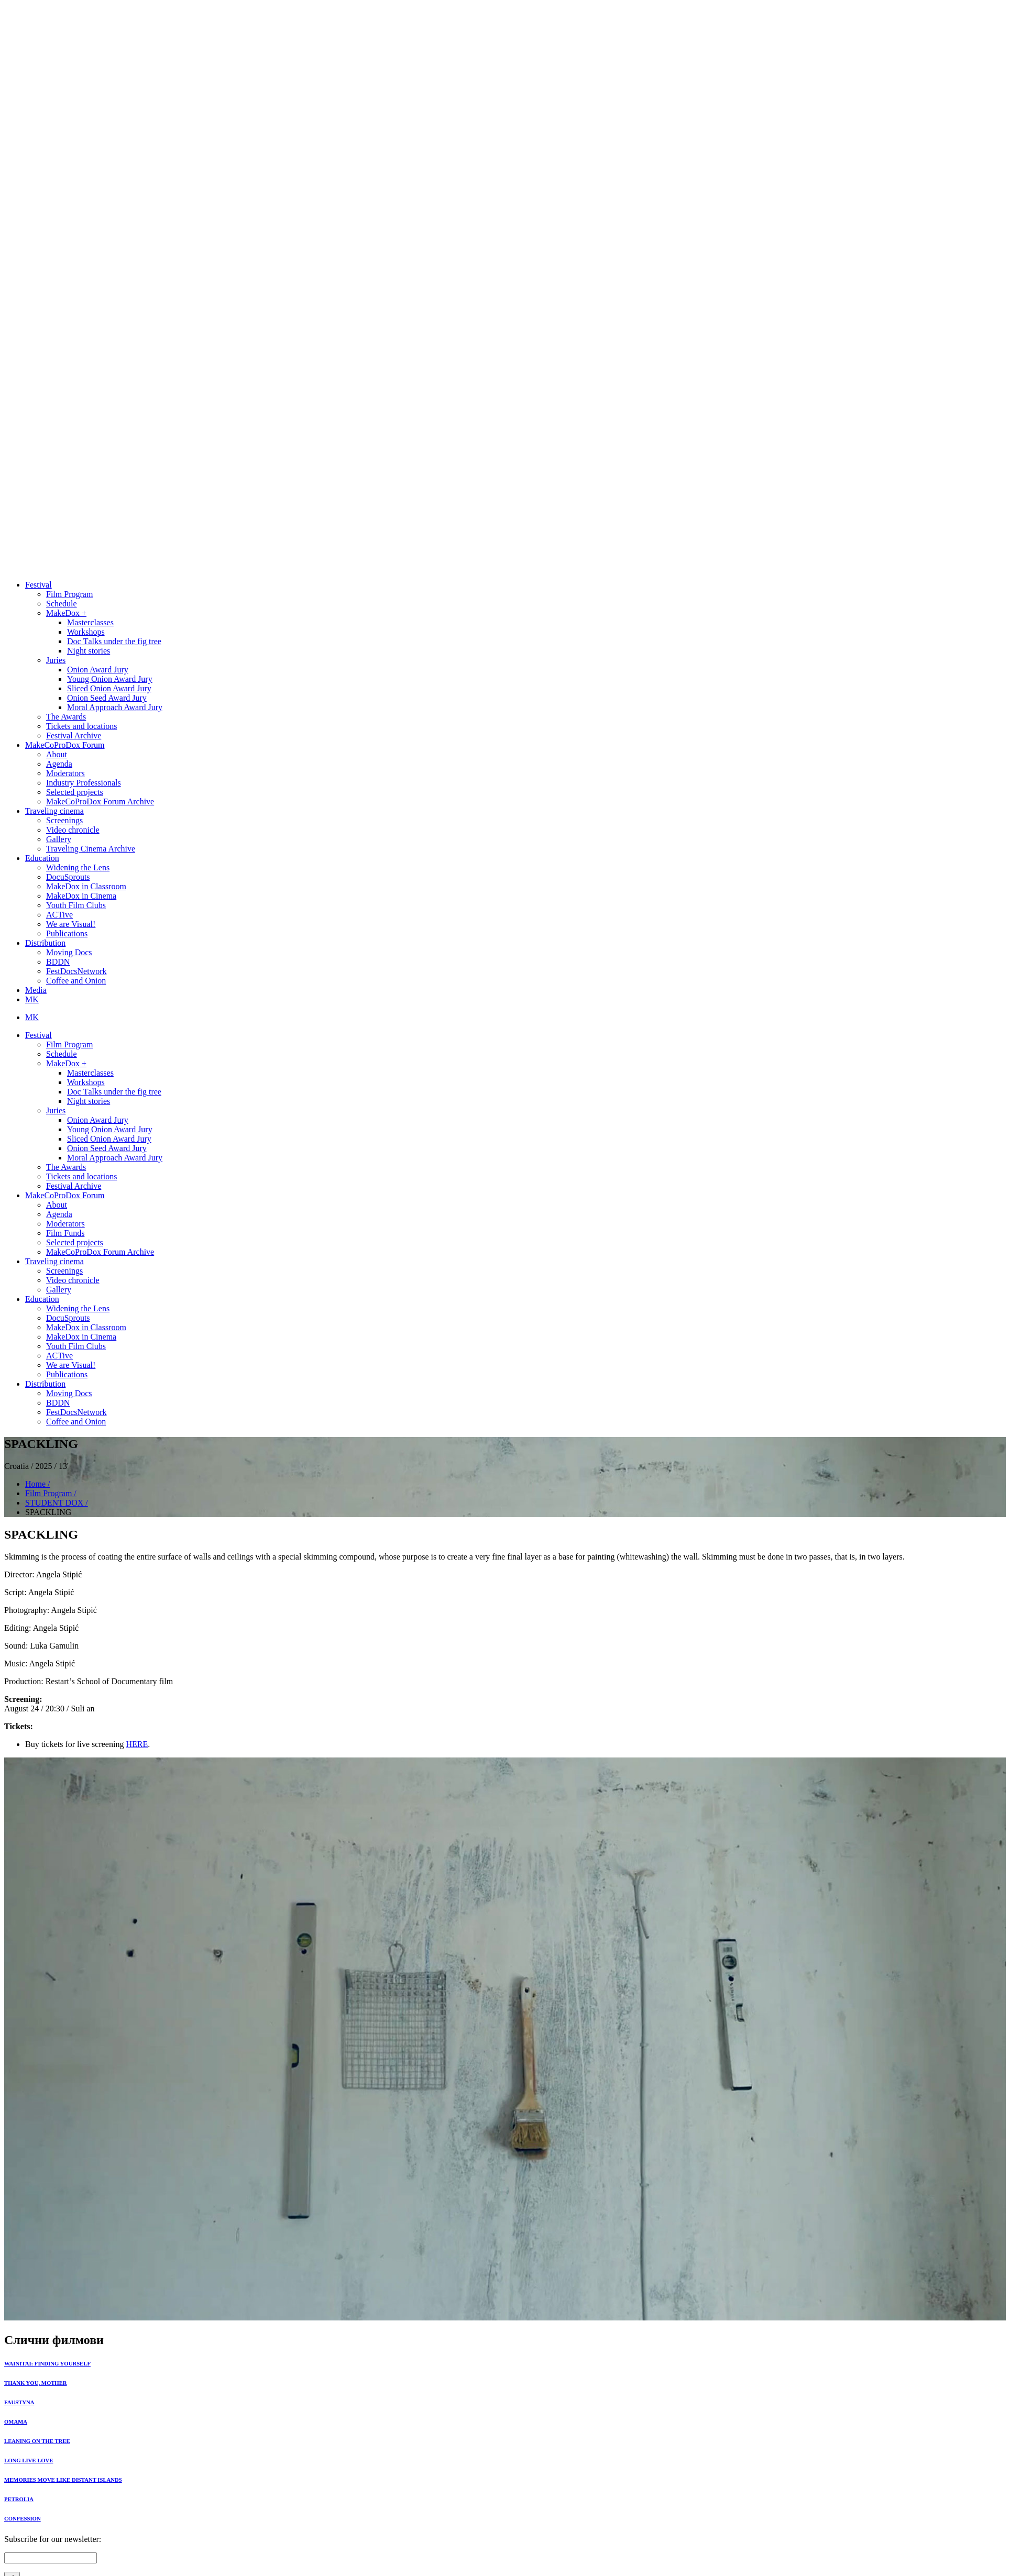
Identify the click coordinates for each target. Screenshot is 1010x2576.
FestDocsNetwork (76, 971)
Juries (55, 660)
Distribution (45, 942)
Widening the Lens (77, 867)
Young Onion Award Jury (109, 679)
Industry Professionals (83, 782)
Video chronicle (73, 829)
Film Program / (50, 1493)
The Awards (66, 716)
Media (36, 990)
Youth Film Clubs (76, 905)
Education (42, 858)
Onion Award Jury (97, 669)
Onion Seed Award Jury (107, 697)
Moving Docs (69, 952)
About (56, 754)
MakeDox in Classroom (86, 886)
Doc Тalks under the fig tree (114, 641)
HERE (137, 1744)
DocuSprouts (68, 876)
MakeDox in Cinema (81, 895)
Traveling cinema (54, 810)
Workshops (86, 631)
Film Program (69, 594)
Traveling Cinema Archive (90, 848)
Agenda (59, 763)
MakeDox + (66, 613)
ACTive (59, 914)
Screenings (64, 820)
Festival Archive (73, 735)
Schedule (61, 603)
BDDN (58, 961)
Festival (38, 584)
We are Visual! (70, 924)
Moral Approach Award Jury (114, 707)
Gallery (58, 839)
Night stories (88, 650)
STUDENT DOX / (56, 1502)
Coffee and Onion (76, 980)
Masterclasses (90, 622)
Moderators (65, 773)
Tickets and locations (81, 726)
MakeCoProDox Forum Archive (100, 801)
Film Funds (65, 1233)
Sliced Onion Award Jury (109, 688)
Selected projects (74, 792)
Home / (37, 1483)
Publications (66, 933)
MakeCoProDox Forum (65, 744)
